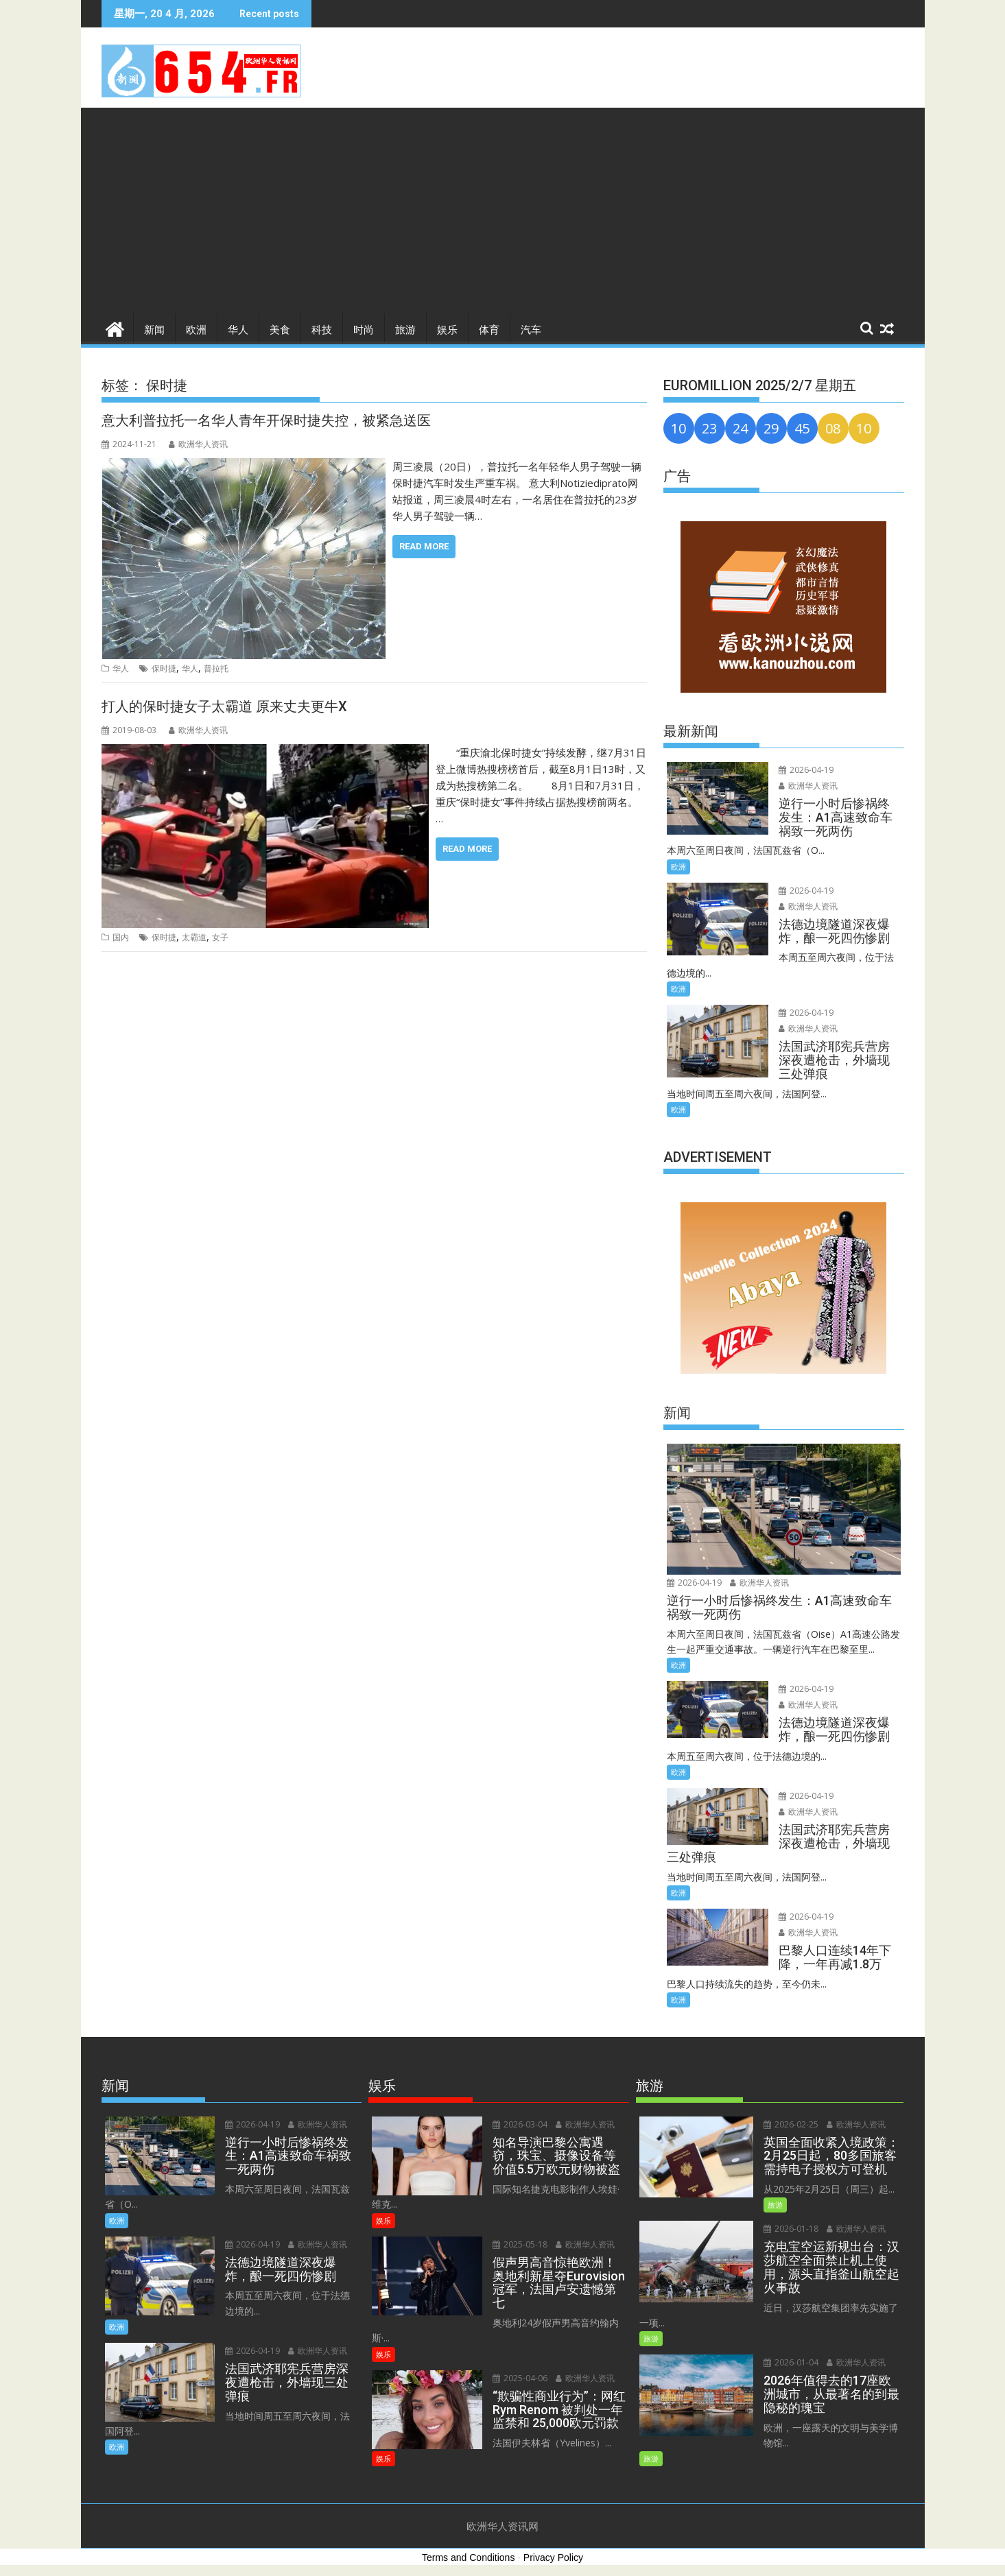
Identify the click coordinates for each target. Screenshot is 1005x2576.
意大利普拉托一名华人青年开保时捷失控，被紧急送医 (266, 420)
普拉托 (216, 668)
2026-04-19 (804, 770)
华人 (238, 330)
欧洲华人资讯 (198, 444)
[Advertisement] (502, 211)
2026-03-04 (519, 2124)
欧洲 (196, 330)
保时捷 (164, 668)
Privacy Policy (553, 2557)
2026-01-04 (789, 2362)
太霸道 (194, 937)
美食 (280, 330)
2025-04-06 (519, 2362)
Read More (424, 546)
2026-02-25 (789, 2124)
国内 (121, 937)
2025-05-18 (519, 2244)
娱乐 (447, 330)
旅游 (405, 330)
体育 (489, 330)
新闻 (154, 330)
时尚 (363, 330)
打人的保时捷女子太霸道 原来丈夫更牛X (224, 706)
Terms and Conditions (468, 2557)
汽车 (531, 330)
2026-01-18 (789, 2228)
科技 (321, 330)
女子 (220, 937)
